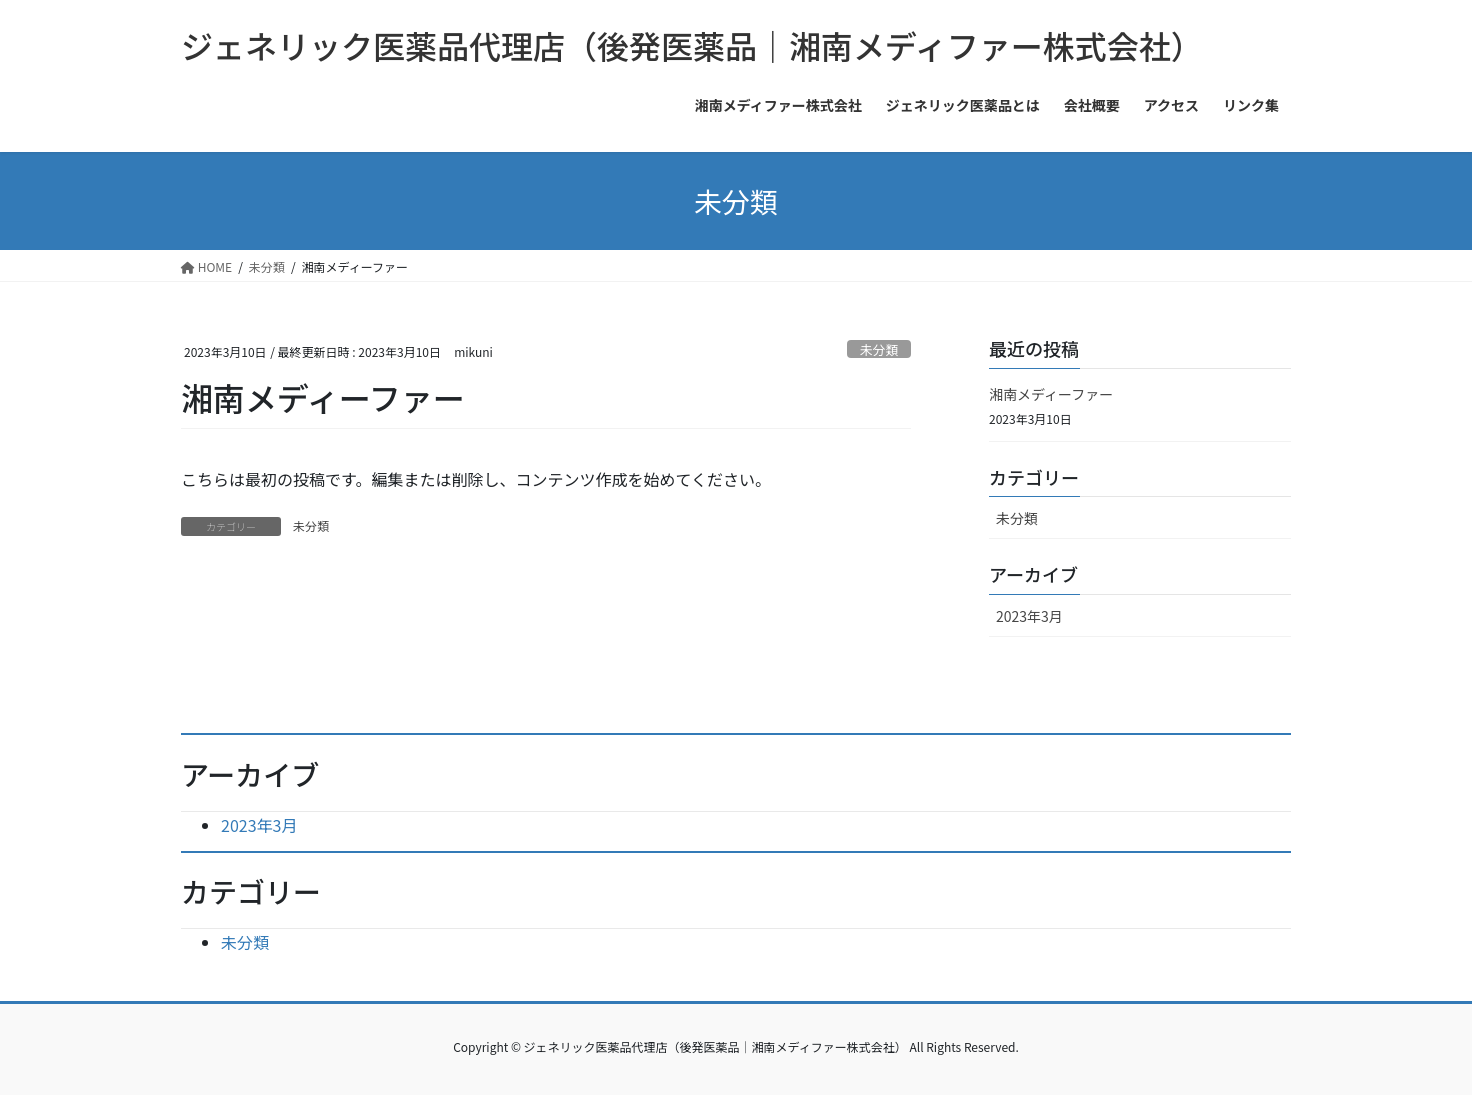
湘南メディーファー (1051, 394)
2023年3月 (1029, 616)
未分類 (879, 349)
